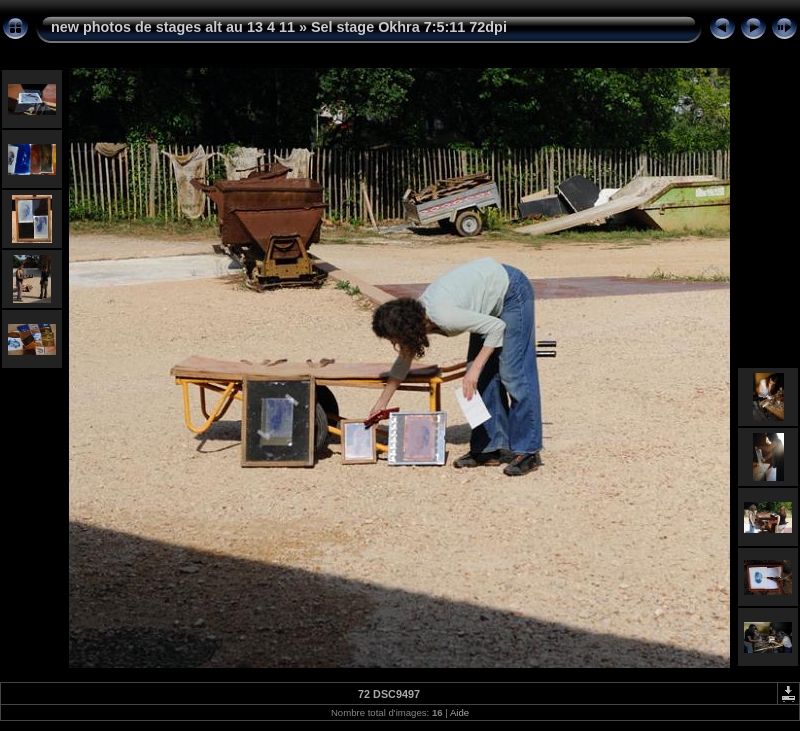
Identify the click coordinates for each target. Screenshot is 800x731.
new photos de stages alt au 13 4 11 (173, 27)
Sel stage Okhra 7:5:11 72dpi (409, 27)
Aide (459, 712)
